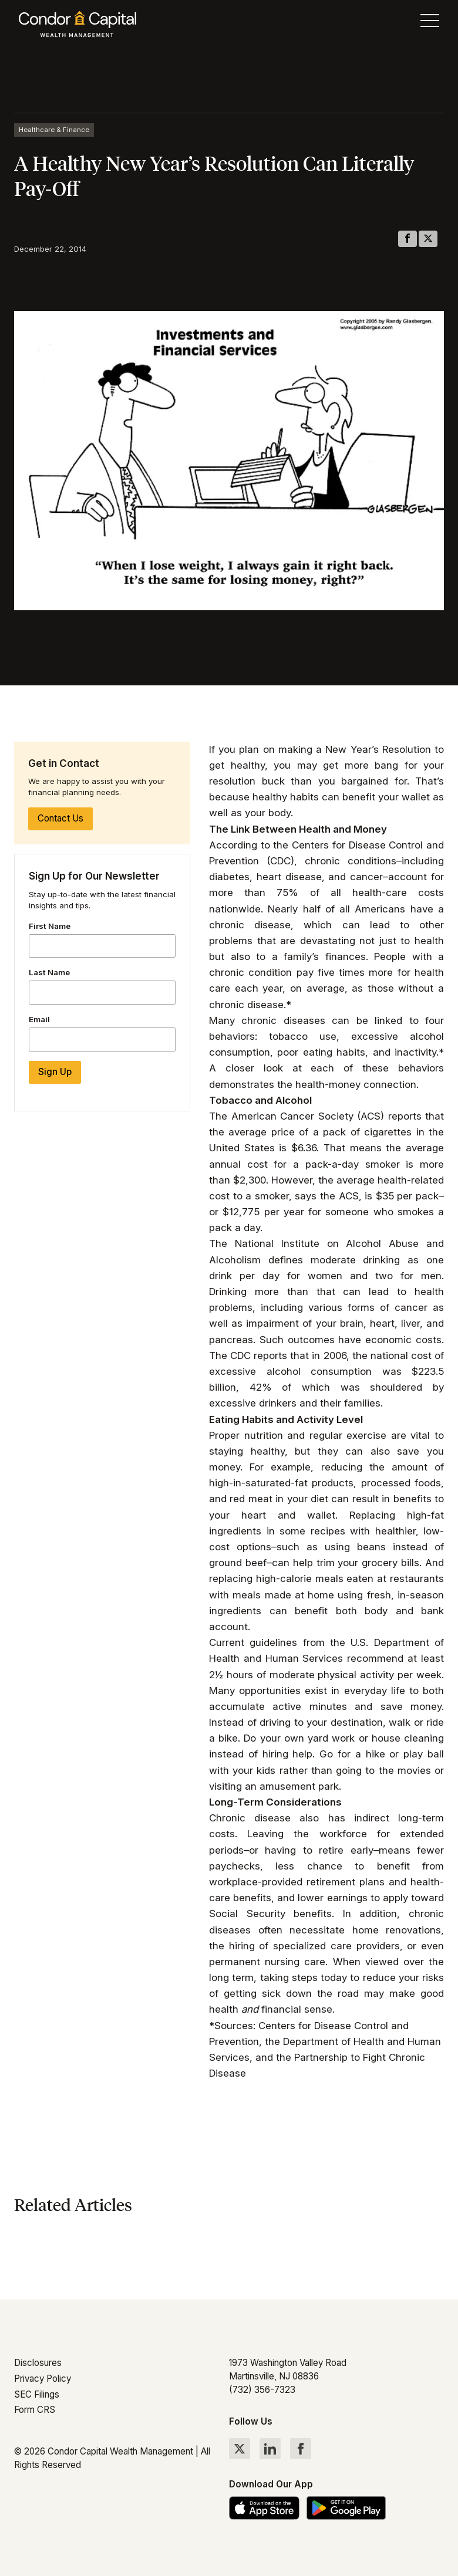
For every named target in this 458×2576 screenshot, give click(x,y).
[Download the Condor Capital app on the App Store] (264, 2508)
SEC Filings (36, 2394)
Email (39, 1019)
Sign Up (55, 1071)
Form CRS (34, 2409)
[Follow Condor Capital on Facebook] (300, 2448)
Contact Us (60, 818)
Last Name (49, 972)
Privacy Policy (42, 2378)
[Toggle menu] (429, 23)
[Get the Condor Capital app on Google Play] (346, 2508)
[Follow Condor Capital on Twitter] (239, 2448)
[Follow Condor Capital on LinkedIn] (270, 2448)
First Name (49, 926)
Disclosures (38, 2362)
